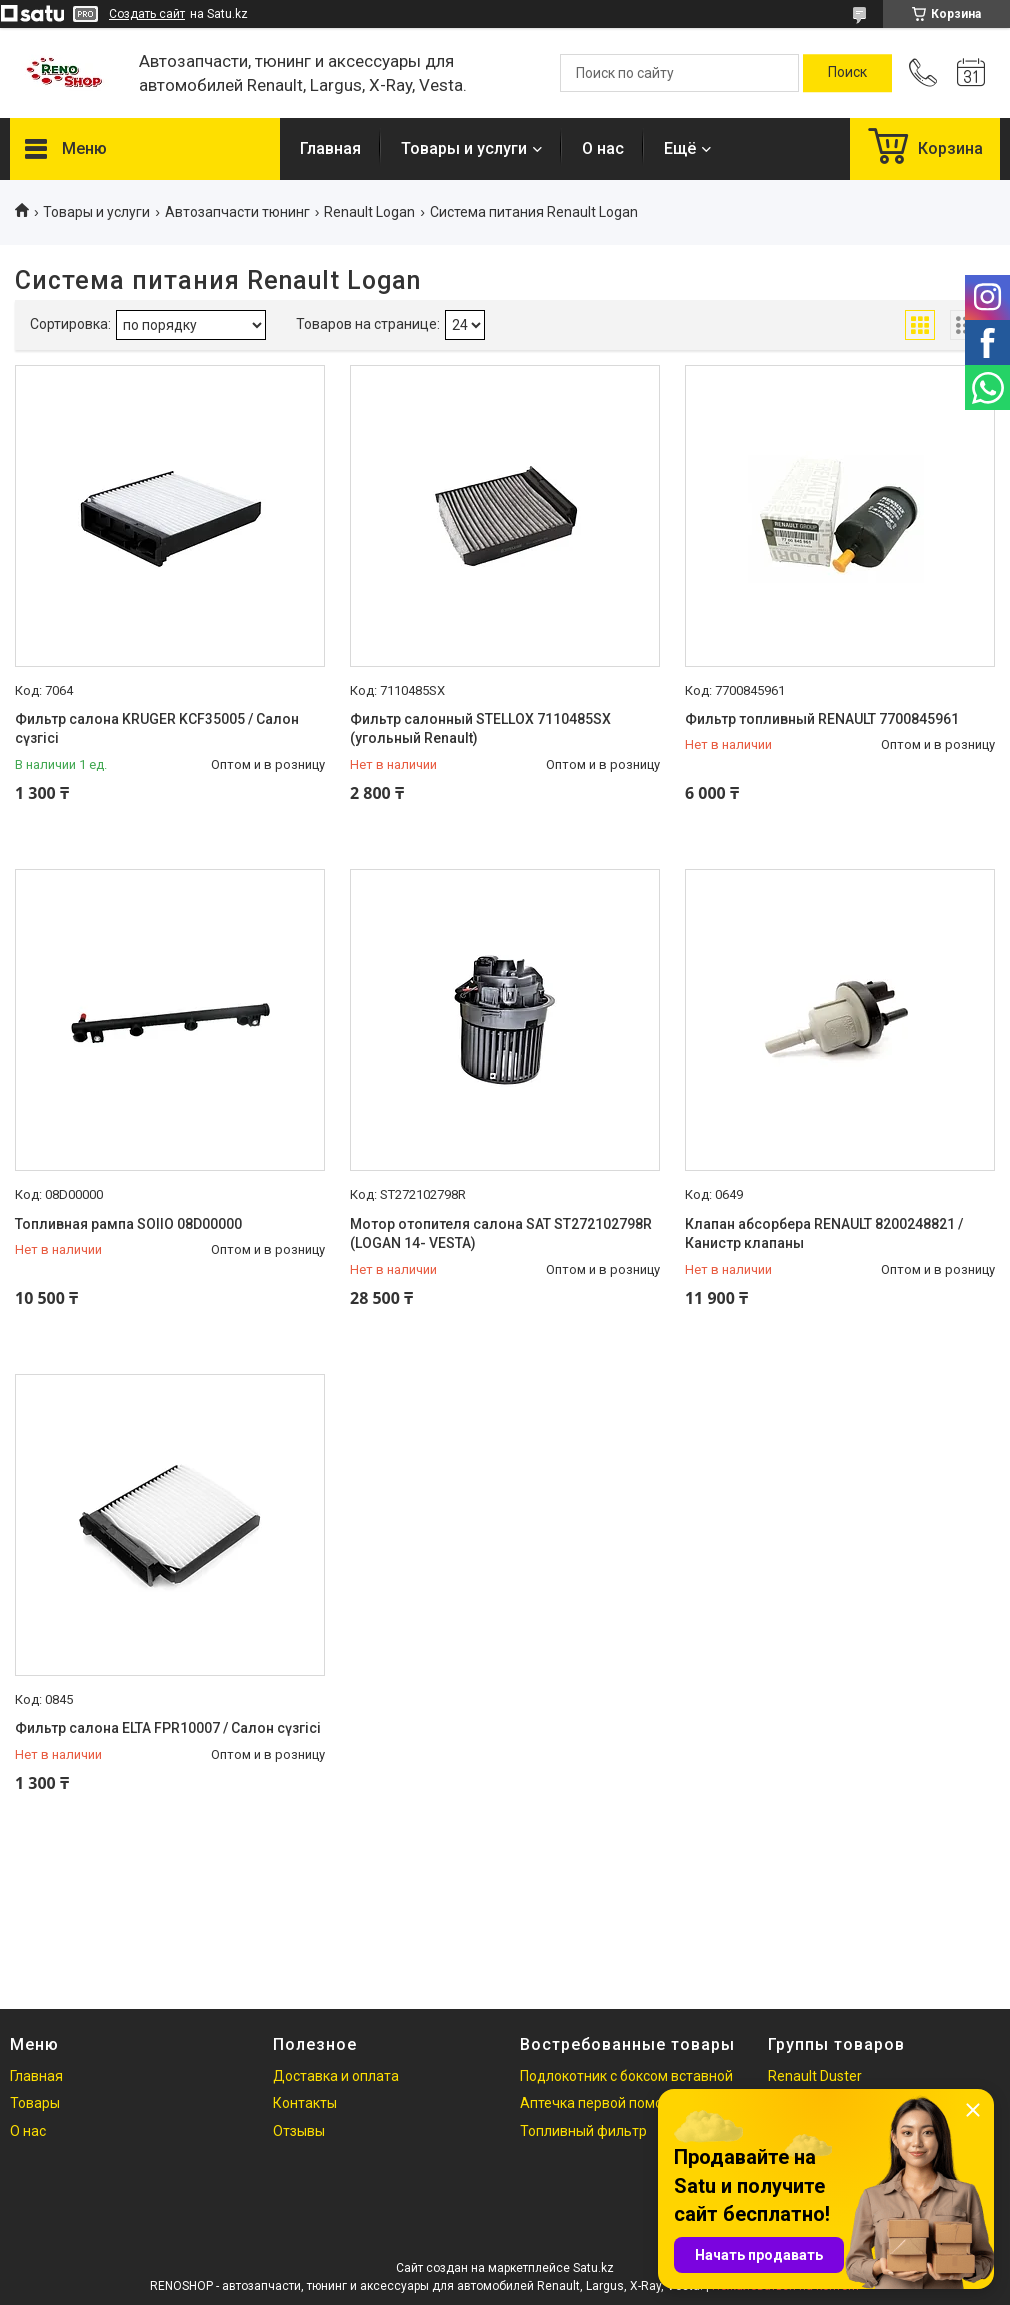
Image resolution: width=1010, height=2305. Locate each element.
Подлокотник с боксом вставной (626, 2076)
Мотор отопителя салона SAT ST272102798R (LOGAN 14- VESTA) (501, 1234)
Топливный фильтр (583, 2131)
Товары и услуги (464, 148)
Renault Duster (815, 2076)
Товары (35, 2103)
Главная (330, 148)
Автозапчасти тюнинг (237, 212)
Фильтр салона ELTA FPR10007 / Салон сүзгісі (168, 1728)
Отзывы (299, 2131)
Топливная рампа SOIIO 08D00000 (128, 1224)
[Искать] (847, 73)
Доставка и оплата (336, 2076)
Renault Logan (369, 212)
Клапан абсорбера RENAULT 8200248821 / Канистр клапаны (824, 1234)
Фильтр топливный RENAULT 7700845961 (822, 719)
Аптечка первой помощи (601, 2103)
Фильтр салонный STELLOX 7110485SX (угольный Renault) (480, 729)
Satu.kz (593, 2268)
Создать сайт (147, 14)
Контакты (305, 2103)
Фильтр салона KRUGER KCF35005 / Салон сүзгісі (157, 729)
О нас (603, 148)
